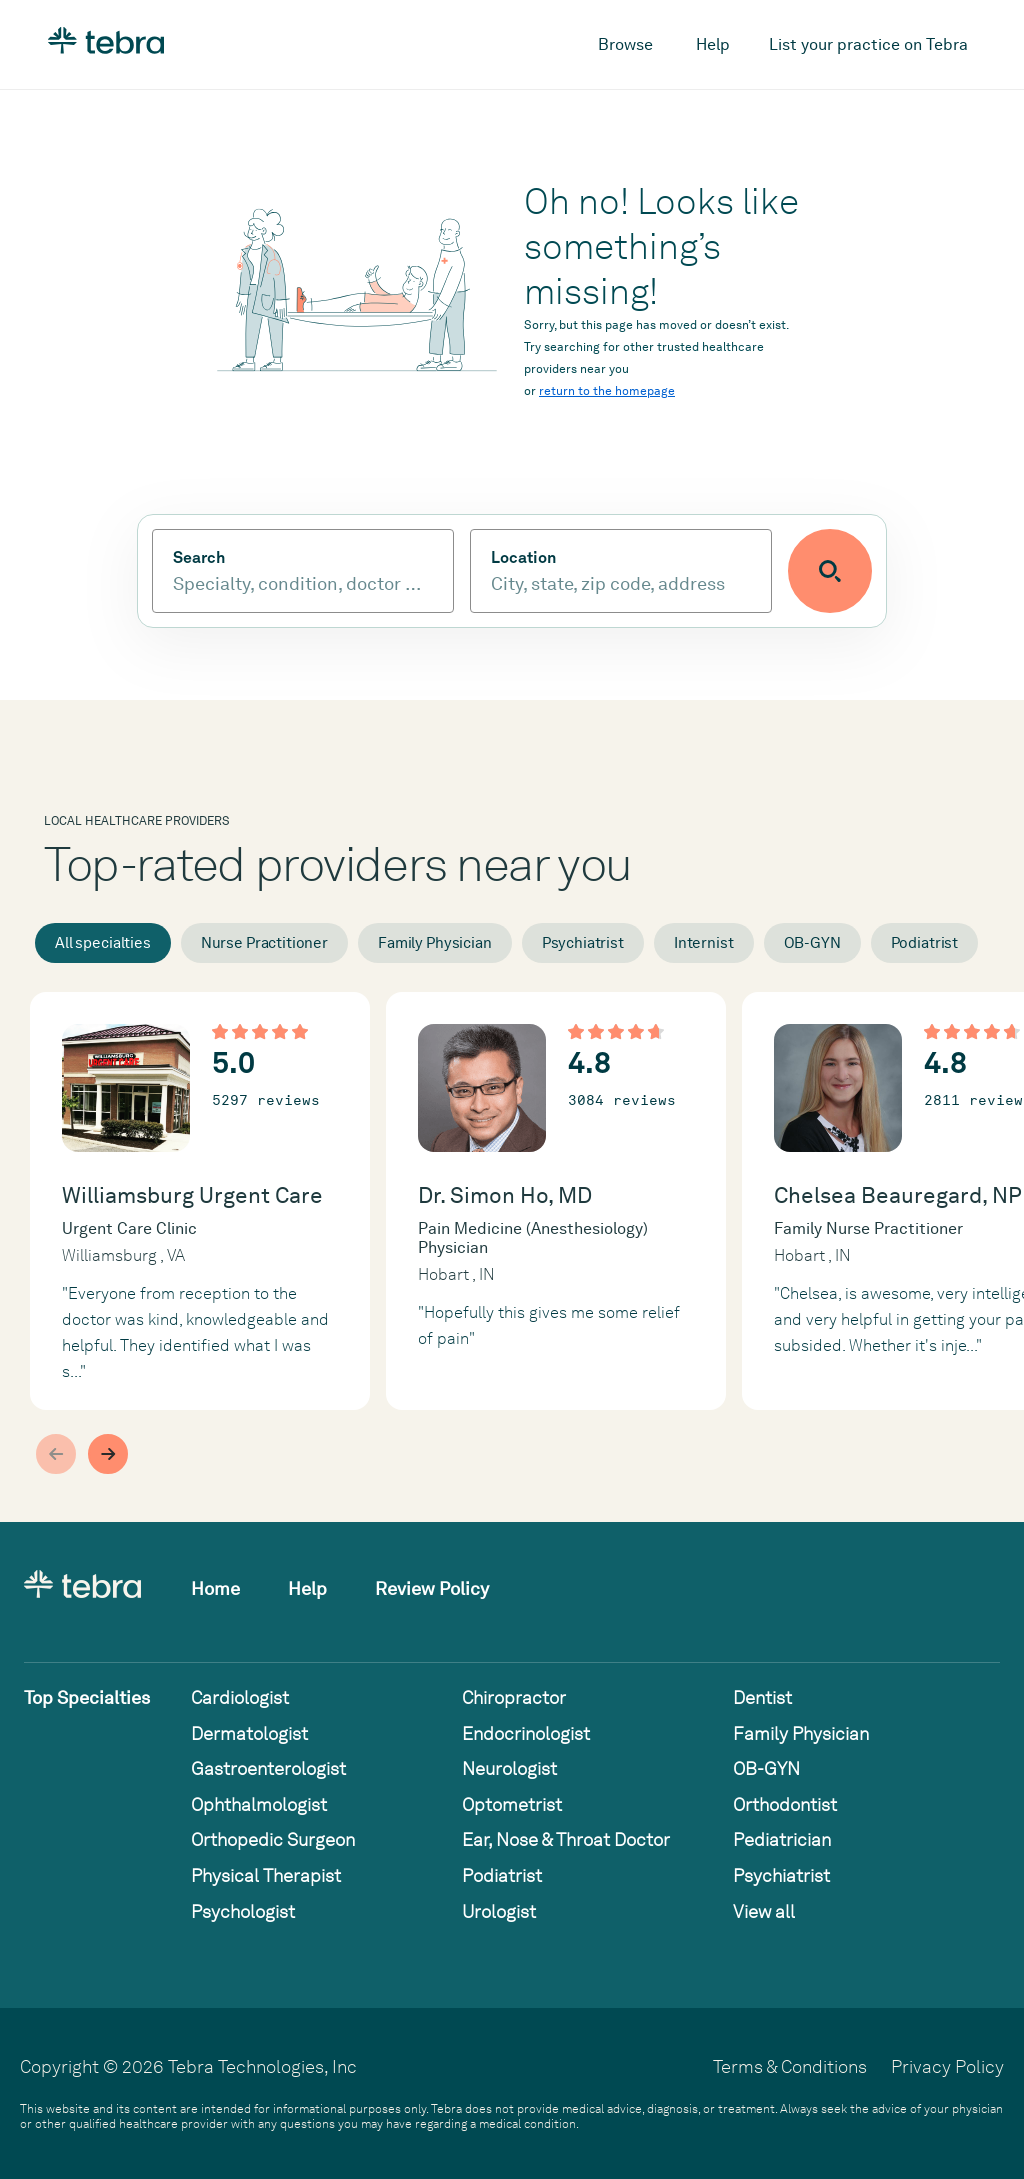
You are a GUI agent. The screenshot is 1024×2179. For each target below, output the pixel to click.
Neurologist (509, 1768)
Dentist (762, 1697)
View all (764, 1911)
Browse (625, 44)
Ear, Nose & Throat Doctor (566, 1839)
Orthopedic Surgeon (273, 1839)
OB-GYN (812, 943)
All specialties (103, 943)
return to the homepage (607, 391)
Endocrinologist (526, 1733)
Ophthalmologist (259, 1804)
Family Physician (435, 943)
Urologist (499, 1911)
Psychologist (243, 1911)
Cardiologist (240, 1697)
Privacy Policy (947, 2066)
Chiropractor (514, 1697)
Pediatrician (782, 1839)
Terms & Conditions (790, 2066)
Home (215, 1588)
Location (523, 558)
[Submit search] (830, 571)
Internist (704, 943)
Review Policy (432, 1588)
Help (713, 44)
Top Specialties (87, 1697)
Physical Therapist (266, 1875)
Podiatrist (925, 943)
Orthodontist (785, 1804)
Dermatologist (249, 1733)
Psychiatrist (583, 943)
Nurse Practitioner (264, 943)
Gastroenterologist (268, 1768)
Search (199, 558)
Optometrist (512, 1804)
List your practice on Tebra (868, 44)
